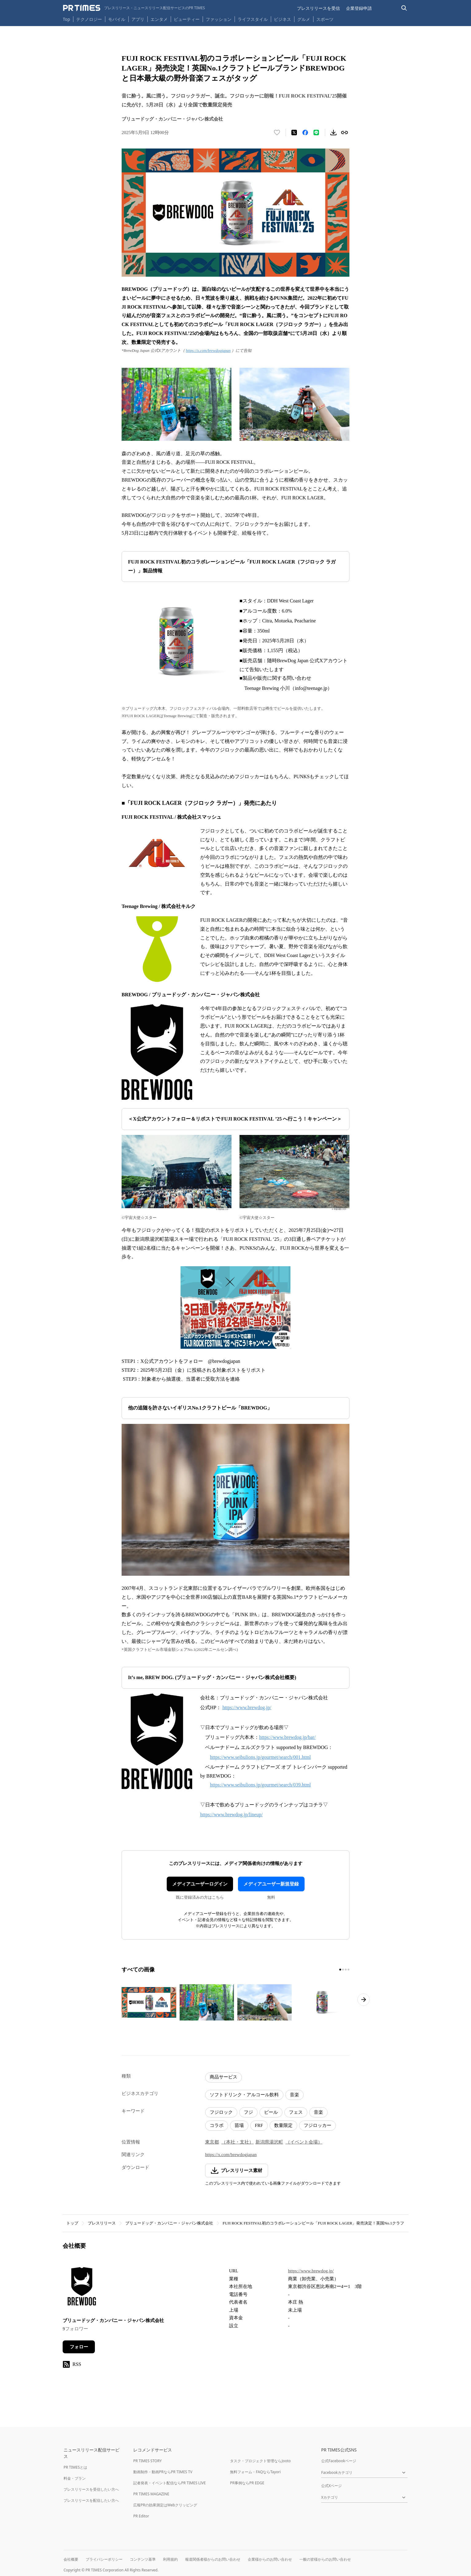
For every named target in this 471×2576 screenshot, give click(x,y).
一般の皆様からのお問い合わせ (325, 2559)
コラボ (217, 2125)
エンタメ (159, 19)
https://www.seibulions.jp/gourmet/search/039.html (260, 1784)
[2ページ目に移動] (343, 1969)
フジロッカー (317, 2125)
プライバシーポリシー (104, 2559)
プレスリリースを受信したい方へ (91, 2489)
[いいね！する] (277, 132)
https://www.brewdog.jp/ (246, 1707)
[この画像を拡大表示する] (149, 2002)
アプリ (137, 19)
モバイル (116, 19)
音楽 (294, 2094)
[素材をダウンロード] (333, 132)
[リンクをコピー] (344, 132)
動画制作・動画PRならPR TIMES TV (162, 2471)
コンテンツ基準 (143, 2559)
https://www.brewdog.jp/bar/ (287, 1737)
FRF (259, 2125)
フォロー (79, 2346)
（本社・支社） (237, 2142)
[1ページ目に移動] (340, 1969)
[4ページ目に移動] (348, 1969)
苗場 (239, 2125)
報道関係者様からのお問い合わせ (212, 2559)
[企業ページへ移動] (82, 2288)
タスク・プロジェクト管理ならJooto (260, 2460)
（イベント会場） (304, 2142)
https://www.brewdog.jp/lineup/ (231, 1814)
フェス (296, 2112)
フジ (248, 2112)
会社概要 (71, 2559)
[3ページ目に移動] (346, 1969)
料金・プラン (75, 2478)
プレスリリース (102, 2223)
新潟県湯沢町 (269, 2142)
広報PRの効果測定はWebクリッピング (165, 2505)
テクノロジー (89, 19)
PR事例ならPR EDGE (247, 2483)
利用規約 (170, 2559)
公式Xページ (331, 2485)
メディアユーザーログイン (200, 1884)
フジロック (221, 2112)
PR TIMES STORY (147, 2460)
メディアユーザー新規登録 (271, 1884)
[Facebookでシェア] (305, 132)
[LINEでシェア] (316, 132)
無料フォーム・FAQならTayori (255, 2471)
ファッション (219, 19)
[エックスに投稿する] (294, 132)
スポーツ (324, 19)
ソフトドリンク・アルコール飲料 (244, 2094)
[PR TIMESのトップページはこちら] (134, 8)
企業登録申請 (359, 8)
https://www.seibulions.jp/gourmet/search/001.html (260, 1757)
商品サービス (223, 2076)
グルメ (303, 19)
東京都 (212, 2142)
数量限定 (283, 2125)
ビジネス (282, 19)
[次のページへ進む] (363, 2000)
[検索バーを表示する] (404, 8)
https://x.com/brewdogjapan (208, 350)
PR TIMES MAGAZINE (151, 2494)
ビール (271, 2112)
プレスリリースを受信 (318, 8)
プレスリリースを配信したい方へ (91, 2500)
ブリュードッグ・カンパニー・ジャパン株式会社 (169, 2223)
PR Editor (141, 2516)
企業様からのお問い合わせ (270, 2559)
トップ (72, 2223)
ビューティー (187, 19)
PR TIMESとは (75, 2467)
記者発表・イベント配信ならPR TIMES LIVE (169, 2483)
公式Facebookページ (338, 2460)
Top (66, 19)
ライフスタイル (253, 19)
